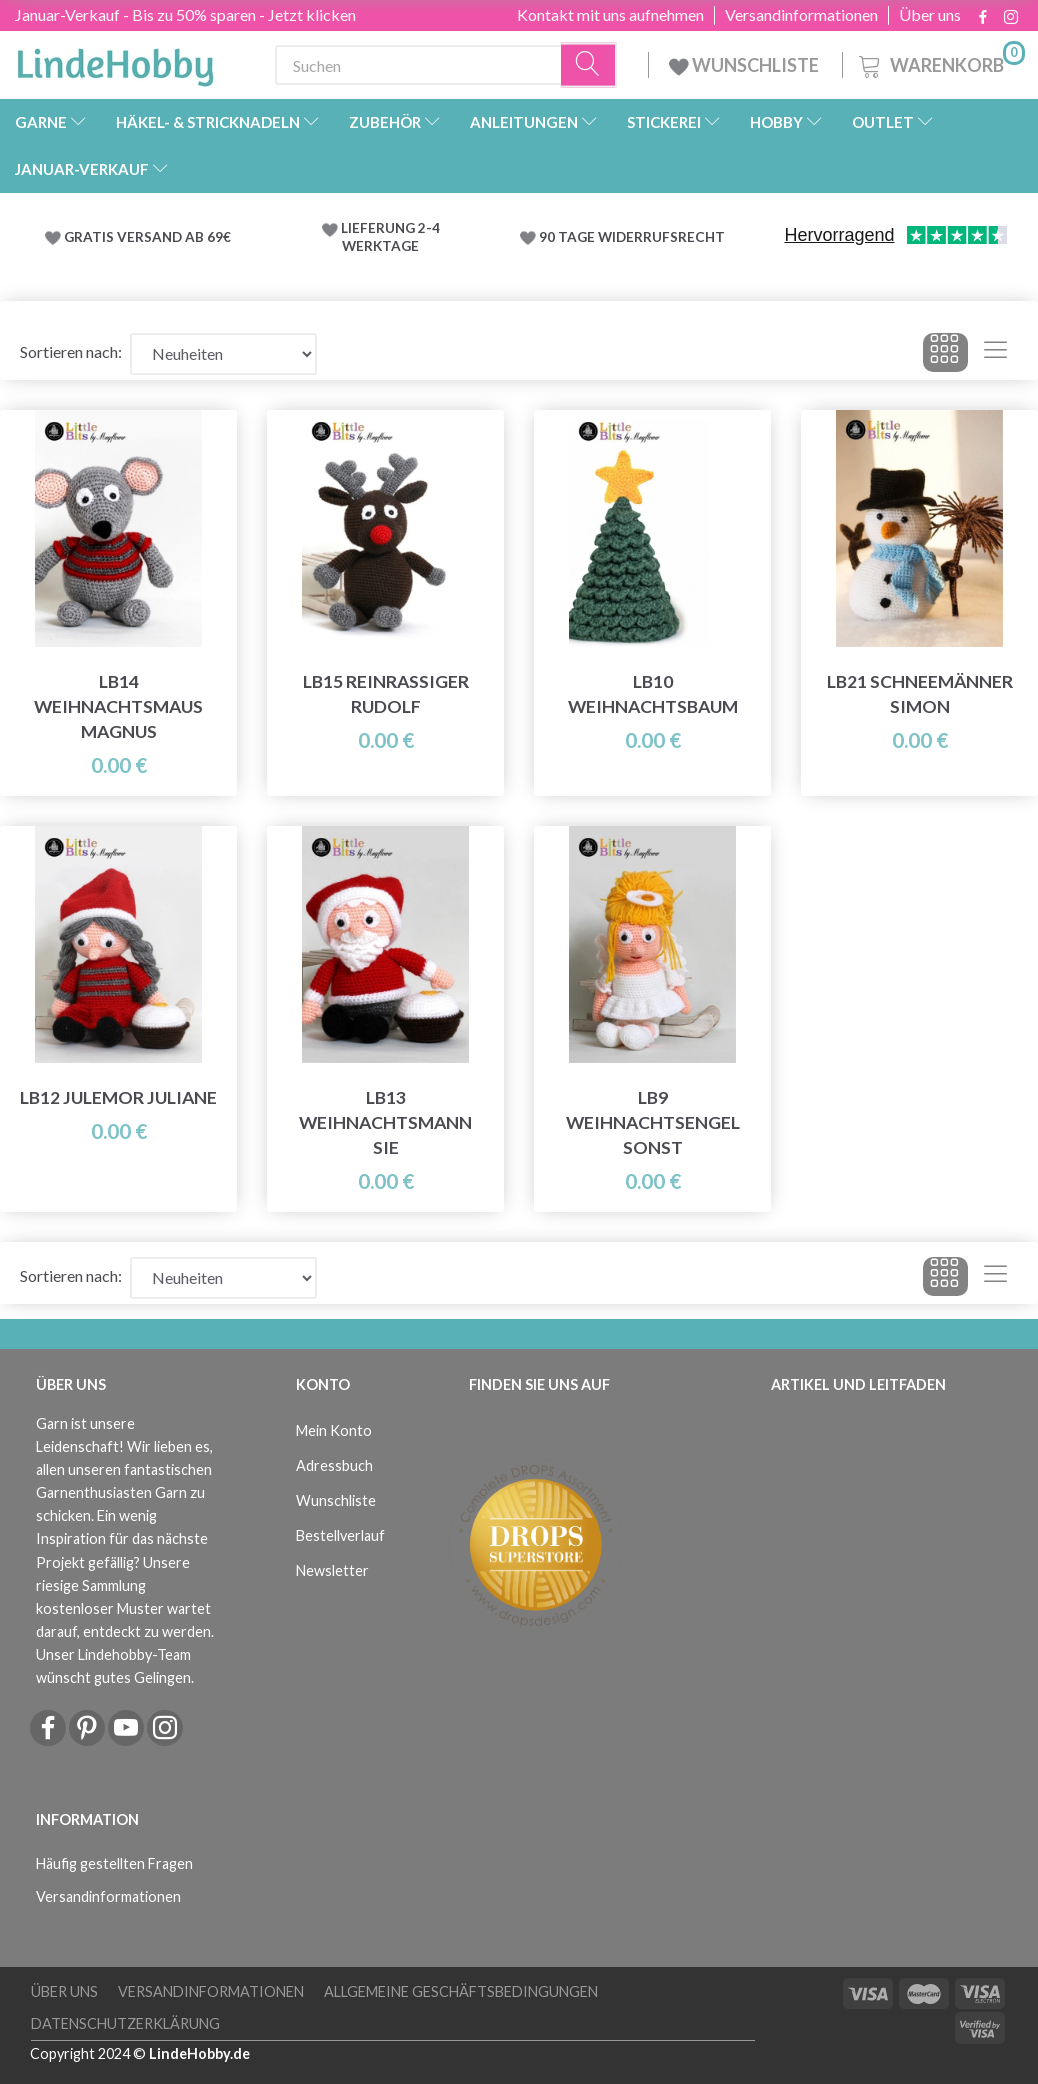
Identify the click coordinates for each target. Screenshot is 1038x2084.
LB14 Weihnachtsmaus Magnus (118, 706)
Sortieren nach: (71, 351)
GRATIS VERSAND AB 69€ (147, 237)
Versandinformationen (801, 15)
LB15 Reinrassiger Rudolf (386, 694)
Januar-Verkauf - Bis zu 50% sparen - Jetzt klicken (185, 14)
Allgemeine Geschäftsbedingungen (461, 1991)
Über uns (930, 15)
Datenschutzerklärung (125, 2023)
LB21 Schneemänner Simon (920, 694)
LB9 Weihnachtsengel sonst (653, 1122)
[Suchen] (589, 65)
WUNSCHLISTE (745, 65)
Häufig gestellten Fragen (114, 1863)
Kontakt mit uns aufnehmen (610, 15)
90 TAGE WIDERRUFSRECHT (632, 237)
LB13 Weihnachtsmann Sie (385, 1122)
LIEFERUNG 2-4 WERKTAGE (390, 237)
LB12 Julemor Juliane (118, 1097)
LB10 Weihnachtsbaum (653, 694)
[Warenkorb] (940, 62)
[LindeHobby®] (115, 61)
